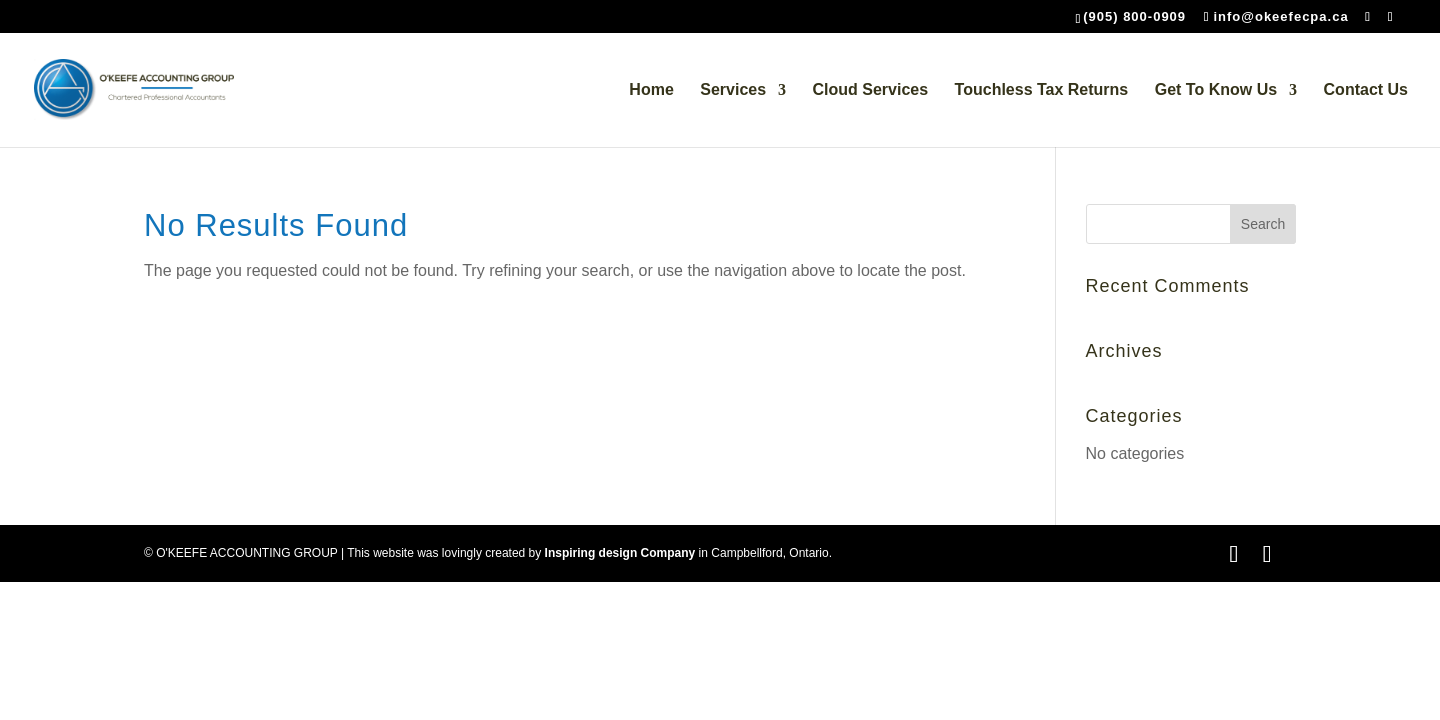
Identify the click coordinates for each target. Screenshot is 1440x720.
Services (733, 90)
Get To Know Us (1216, 90)
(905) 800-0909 (1134, 16)
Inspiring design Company (620, 553)
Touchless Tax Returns (1042, 90)
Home (651, 90)
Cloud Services (871, 90)
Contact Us (1366, 90)
